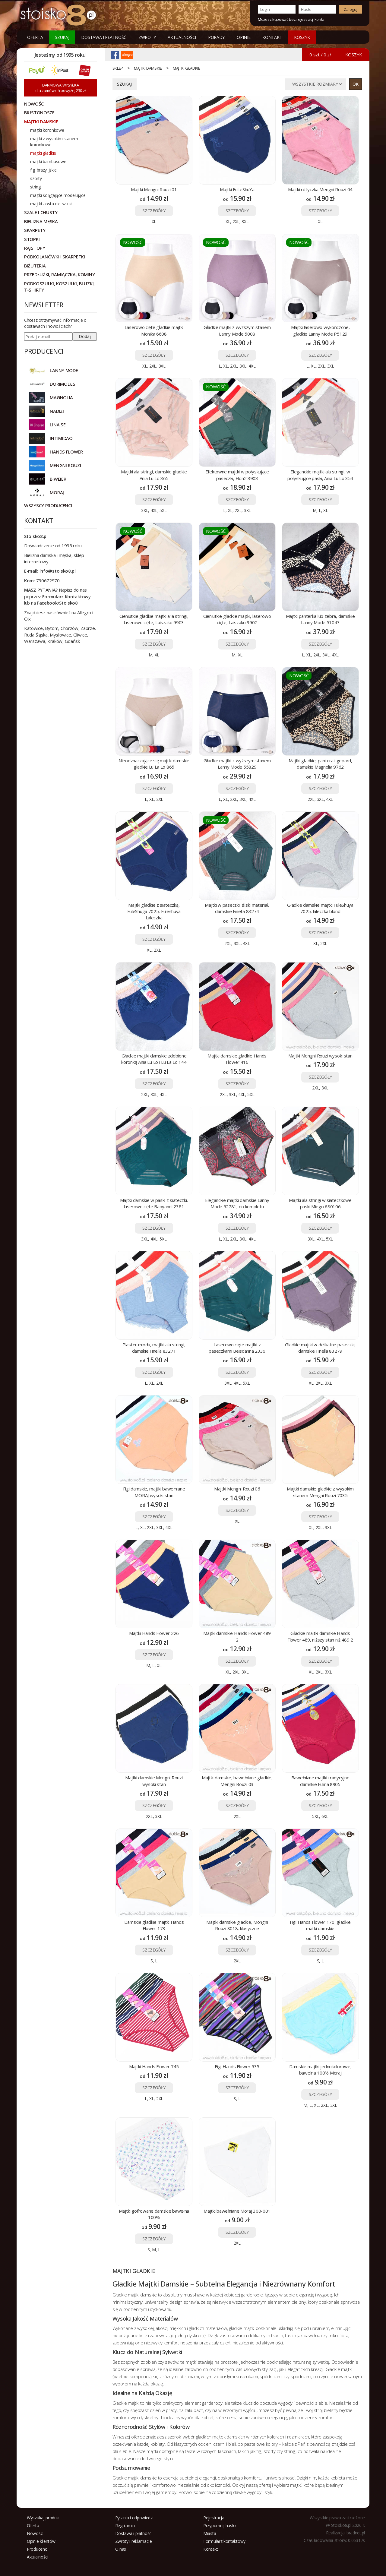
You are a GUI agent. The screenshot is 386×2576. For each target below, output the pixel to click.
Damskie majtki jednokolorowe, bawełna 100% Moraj (320, 2069)
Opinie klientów (41, 2541)
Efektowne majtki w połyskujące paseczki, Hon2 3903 (237, 475)
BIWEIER (58, 479)
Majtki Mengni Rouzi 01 (154, 189)
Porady (216, 37)
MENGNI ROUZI (65, 465)
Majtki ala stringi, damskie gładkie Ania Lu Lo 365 (154, 475)
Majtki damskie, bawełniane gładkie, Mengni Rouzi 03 (237, 1781)
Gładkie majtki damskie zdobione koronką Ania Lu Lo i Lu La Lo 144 (153, 1059)
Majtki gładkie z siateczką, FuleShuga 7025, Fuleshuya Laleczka (154, 911)
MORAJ (57, 492)
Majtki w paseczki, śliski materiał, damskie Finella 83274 (237, 908)
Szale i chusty (41, 212)
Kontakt (272, 37)
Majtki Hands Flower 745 (154, 2066)
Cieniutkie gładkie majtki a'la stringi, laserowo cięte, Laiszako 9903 (153, 619)
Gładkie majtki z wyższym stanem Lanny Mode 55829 (237, 763)
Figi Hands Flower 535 (237, 2066)
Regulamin (125, 2525)
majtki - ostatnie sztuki (51, 204)
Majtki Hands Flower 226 (154, 1633)
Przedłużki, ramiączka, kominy (59, 274)
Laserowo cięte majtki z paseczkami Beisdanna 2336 (237, 1348)
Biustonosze (39, 112)
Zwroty (147, 37)
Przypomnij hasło (219, 2525)
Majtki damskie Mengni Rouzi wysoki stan (153, 1781)
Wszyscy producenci (48, 505)
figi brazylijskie (43, 170)
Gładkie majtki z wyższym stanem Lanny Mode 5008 (237, 330)
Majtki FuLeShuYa (237, 189)
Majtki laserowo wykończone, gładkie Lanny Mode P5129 (320, 330)
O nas (120, 2549)
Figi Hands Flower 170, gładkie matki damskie (320, 1925)
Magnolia (61, 397)
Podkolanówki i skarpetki (54, 257)
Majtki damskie (148, 68)
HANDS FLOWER (66, 452)
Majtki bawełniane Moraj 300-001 (237, 2211)
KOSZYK (302, 37)
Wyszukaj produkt (43, 2518)
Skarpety (35, 230)
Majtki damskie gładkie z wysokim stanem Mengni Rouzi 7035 (320, 1492)
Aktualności (182, 37)
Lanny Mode (64, 370)
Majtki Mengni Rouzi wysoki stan (320, 1056)
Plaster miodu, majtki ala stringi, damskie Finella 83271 (153, 1348)
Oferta (35, 37)
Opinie (243, 37)
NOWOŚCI (34, 104)
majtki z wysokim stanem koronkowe (54, 141)
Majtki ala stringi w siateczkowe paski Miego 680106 (320, 1203)
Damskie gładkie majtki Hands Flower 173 (154, 1925)
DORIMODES (62, 384)
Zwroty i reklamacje (133, 2541)
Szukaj (62, 37)
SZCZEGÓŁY (153, 210)
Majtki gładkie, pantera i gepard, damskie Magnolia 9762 (320, 763)
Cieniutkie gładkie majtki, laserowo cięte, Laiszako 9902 (237, 619)
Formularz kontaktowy (224, 2541)
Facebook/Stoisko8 (57, 603)
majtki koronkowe (47, 130)
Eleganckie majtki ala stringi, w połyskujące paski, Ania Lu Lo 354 (320, 475)
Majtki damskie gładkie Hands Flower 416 (237, 1059)
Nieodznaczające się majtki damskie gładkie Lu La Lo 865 (154, 763)
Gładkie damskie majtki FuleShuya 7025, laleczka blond (320, 908)
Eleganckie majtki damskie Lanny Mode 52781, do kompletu (237, 1203)
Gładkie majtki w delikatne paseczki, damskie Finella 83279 (320, 1348)
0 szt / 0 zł (320, 55)
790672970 (48, 580)
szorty (36, 178)
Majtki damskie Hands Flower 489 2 (237, 1636)
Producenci (37, 2549)
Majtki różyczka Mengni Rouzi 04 (320, 189)
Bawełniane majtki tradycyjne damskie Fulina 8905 (320, 1781)
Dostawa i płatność (103, 37)
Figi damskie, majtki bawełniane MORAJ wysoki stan (154, 1492)
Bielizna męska (41, 221)
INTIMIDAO (61, 438)
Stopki (32, 239)
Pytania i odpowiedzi (134, 2518)
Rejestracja (213, 2518)
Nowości (35, 2533)
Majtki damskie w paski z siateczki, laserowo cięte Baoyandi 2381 (154, 1203)
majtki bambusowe (48, 161)
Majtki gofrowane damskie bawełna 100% (154, 2214)
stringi (35, 187)
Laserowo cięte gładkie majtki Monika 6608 (154, 330)
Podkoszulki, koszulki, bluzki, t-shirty (59, 286)
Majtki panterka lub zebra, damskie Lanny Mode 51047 (320, 619)
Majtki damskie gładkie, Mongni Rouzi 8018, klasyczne (237, 1925)
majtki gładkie (186, 68)
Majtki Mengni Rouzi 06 (237, 1489)
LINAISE (57, 425)
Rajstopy (34, 248)
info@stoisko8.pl (58, 571)
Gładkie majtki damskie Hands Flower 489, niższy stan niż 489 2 (320, 1636)
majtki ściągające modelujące (58, 195)
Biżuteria (35, 266)
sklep (117, 68)
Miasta (209, 2533)
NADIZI (57, 411)
